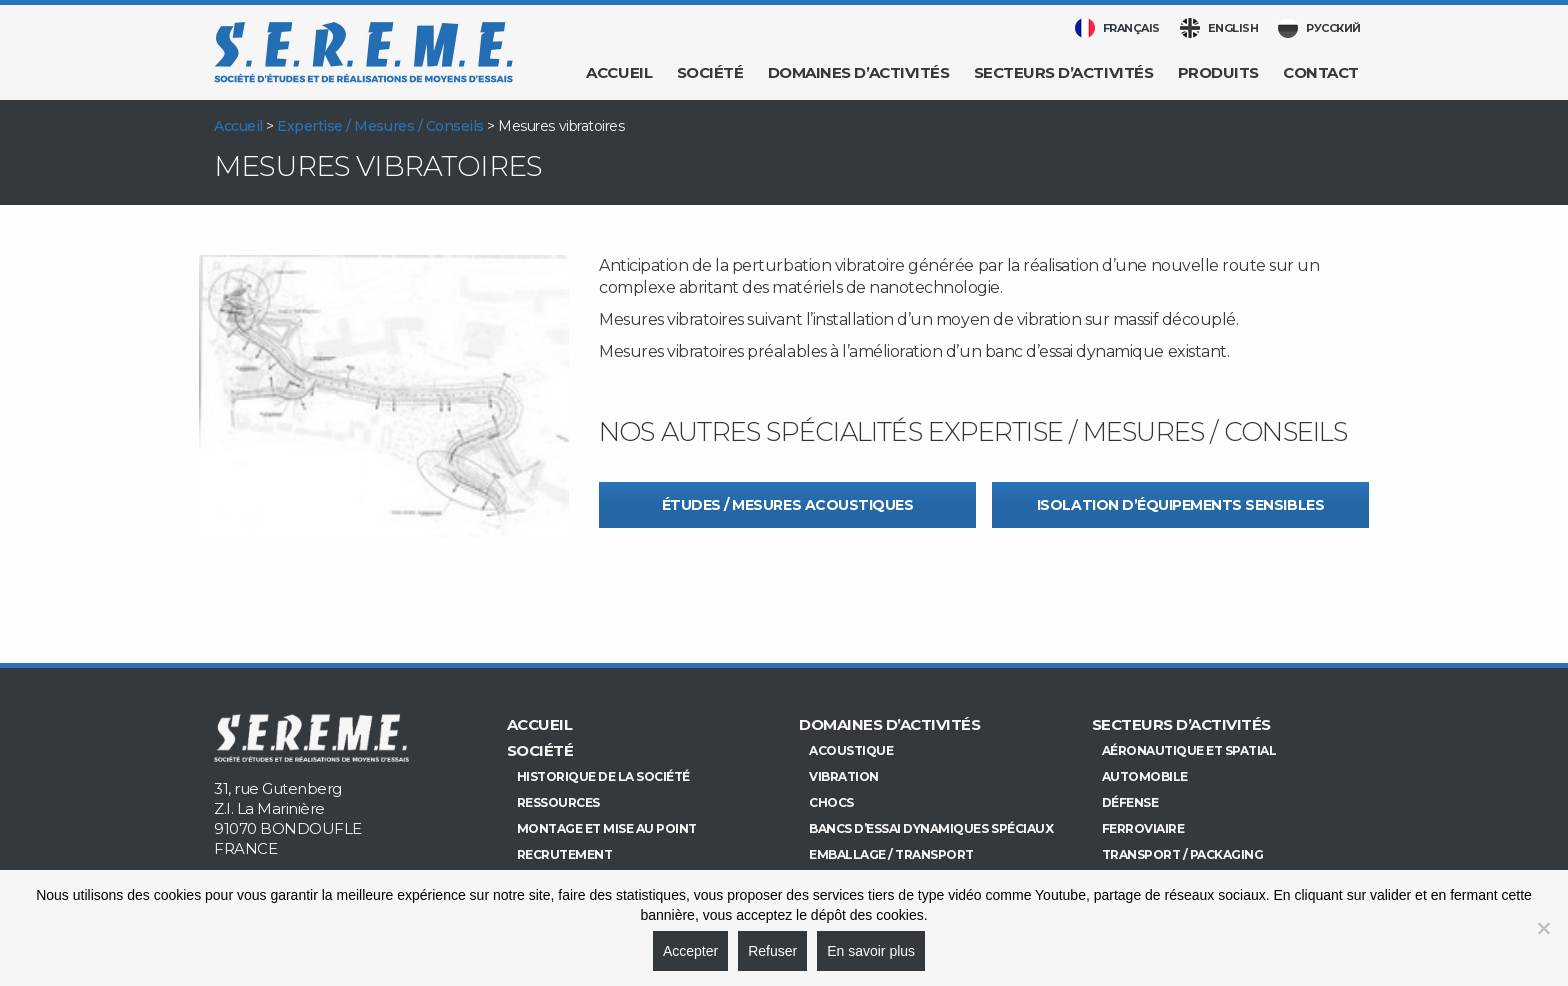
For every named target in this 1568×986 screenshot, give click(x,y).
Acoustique (851, 750)
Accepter (690, 951)
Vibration (844, 776)
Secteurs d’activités (1063, 72)
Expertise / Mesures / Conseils (380, 126)
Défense (1130, 802)
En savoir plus (871, 951)
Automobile (1145, 776)
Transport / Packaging (1183, 854)
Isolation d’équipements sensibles (1180, 505)
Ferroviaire (1143, 828)
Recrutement (565, 854)
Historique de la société (603, 776)
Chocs (831, 802)
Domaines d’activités (858, 72)
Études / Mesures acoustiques (788, 505)
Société (710, 72)
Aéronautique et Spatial (1189, 750)
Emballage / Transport (891, 854)
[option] (384, 396)
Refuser (772, 951)
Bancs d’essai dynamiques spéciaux (931, 828)
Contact (1321, 72)
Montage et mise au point (607, 828)
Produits (1218, 72)
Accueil (619, 72)
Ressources (558, 802)
